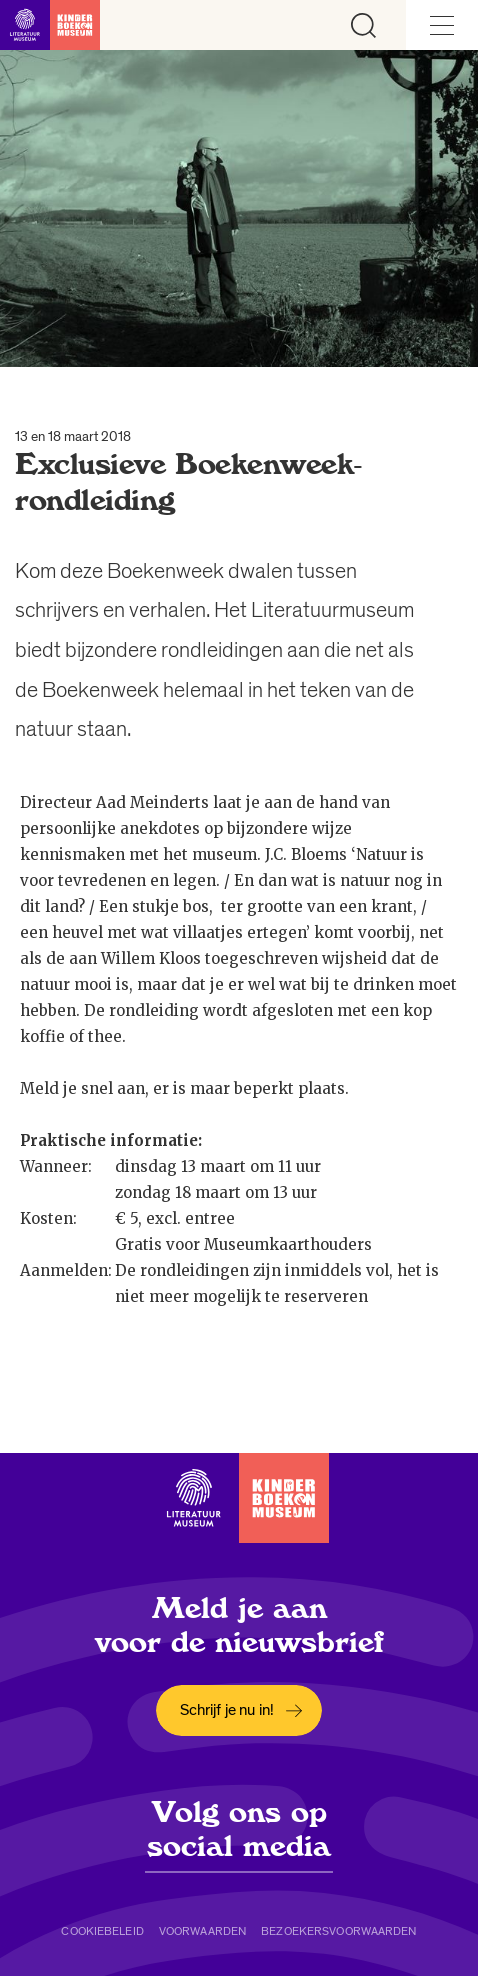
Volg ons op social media (239, 1829)
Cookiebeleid (102, 1931)
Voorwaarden (202, 1931)
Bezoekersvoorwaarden (338, 1931)
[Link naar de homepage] (50, 25)
